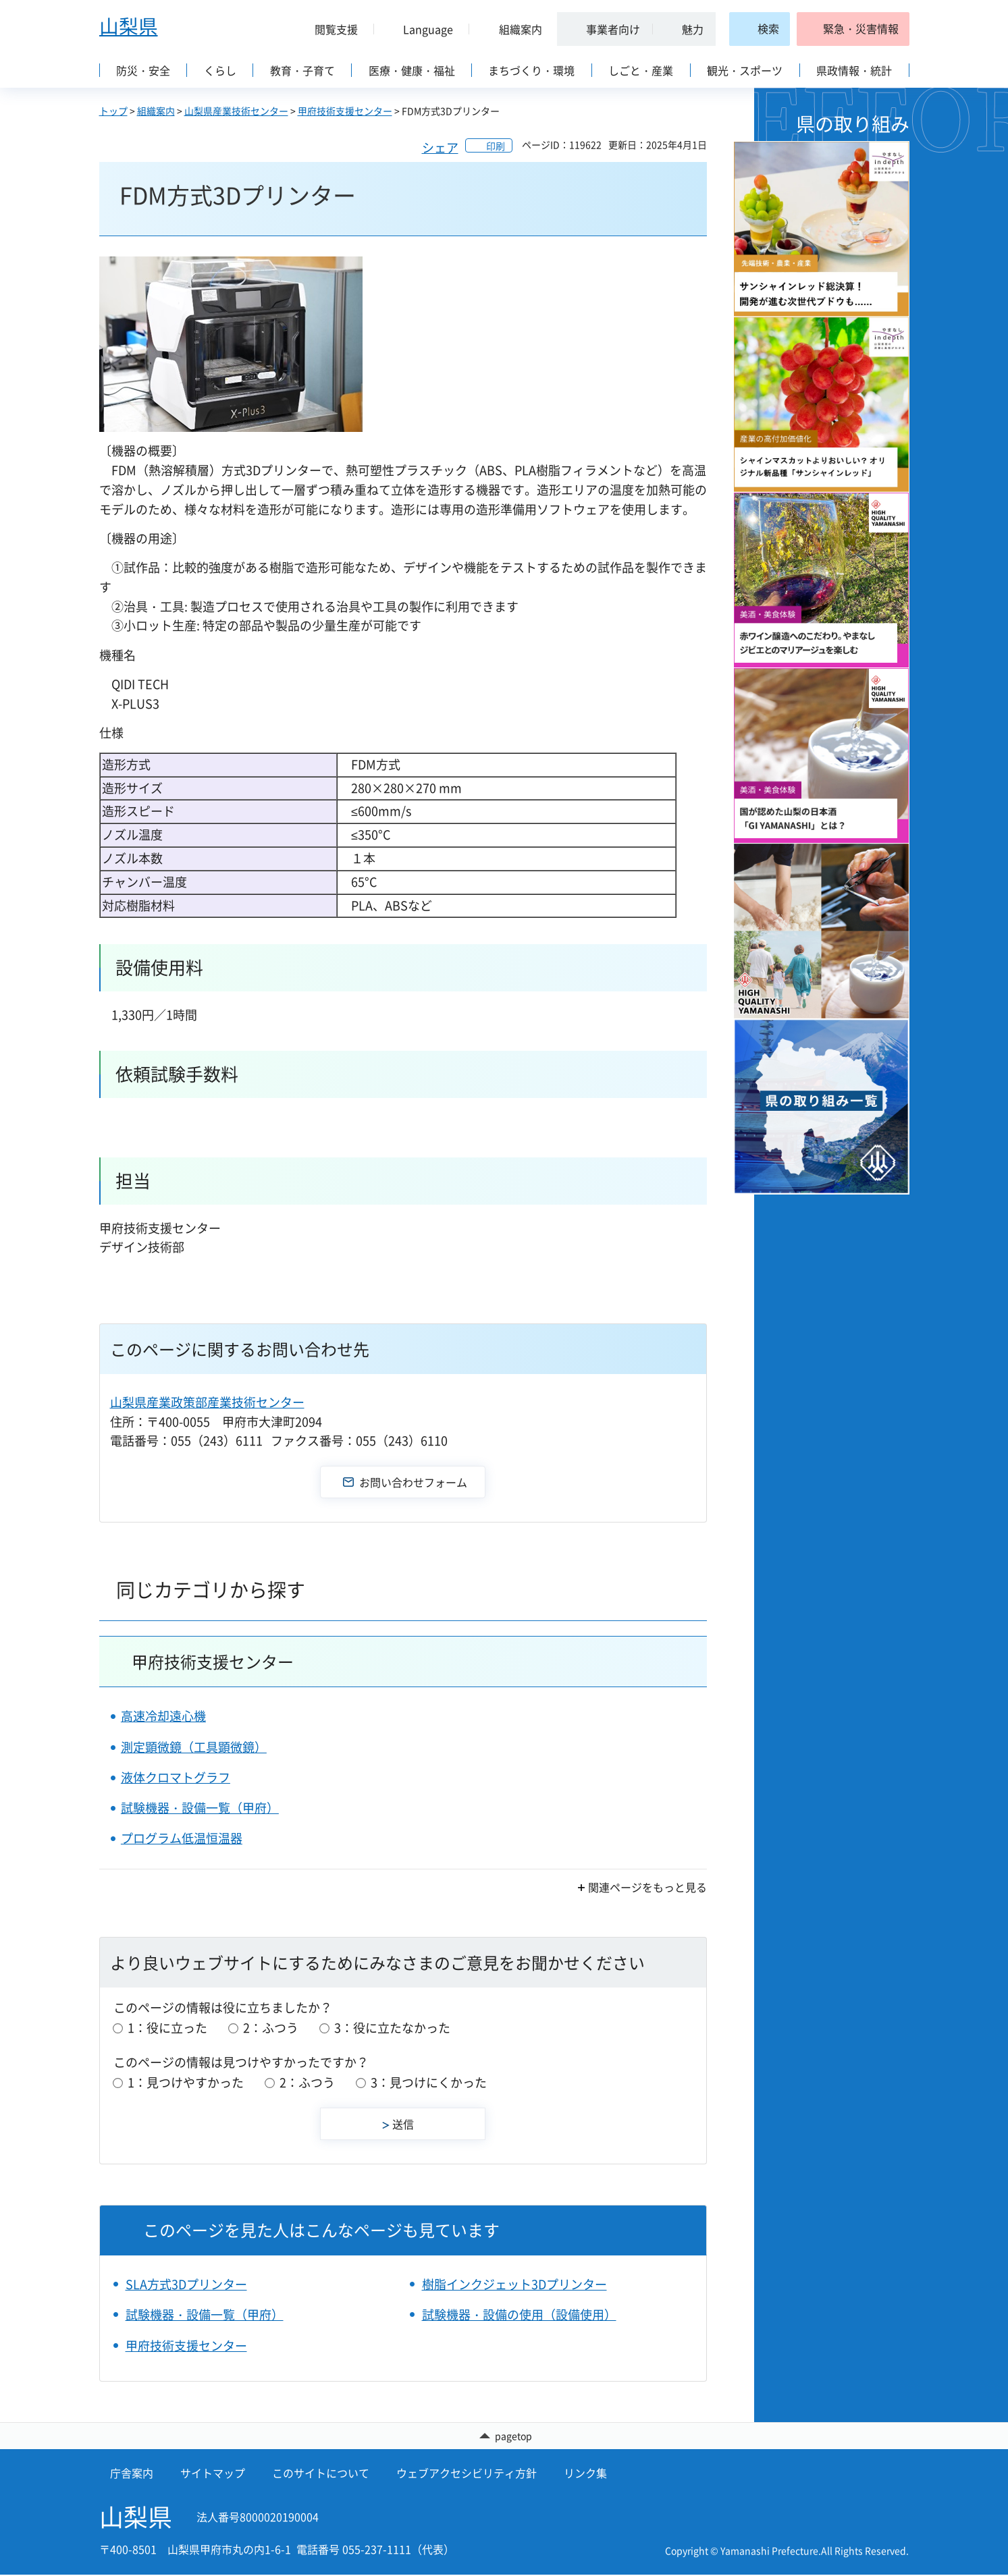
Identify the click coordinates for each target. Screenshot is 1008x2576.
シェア (440, 147)
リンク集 (585, 2474)
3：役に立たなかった (392, 2028)
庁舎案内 (131, 2474)
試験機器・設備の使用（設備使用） (519, 2314)
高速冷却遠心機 (163, 1716)
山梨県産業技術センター (236, 110)
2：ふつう (270, 2028)
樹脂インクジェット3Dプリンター (514, 2284)
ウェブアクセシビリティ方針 (466, 2474)
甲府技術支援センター (345, 110)
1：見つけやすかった (186, 2082)
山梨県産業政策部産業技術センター (207, 1402)
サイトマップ (212, 2474)
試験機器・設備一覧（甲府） (200, 1808)
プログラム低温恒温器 (181, 1838)
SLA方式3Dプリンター (186, 2284)
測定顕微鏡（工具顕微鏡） (194, 1747)
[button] (331, 29)
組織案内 (156, 110)
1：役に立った (167, 2028)
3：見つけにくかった (429, 2082)
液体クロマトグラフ (175, 1777)
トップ (113, 110)
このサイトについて (320, 2474)
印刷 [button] (495, 146)
